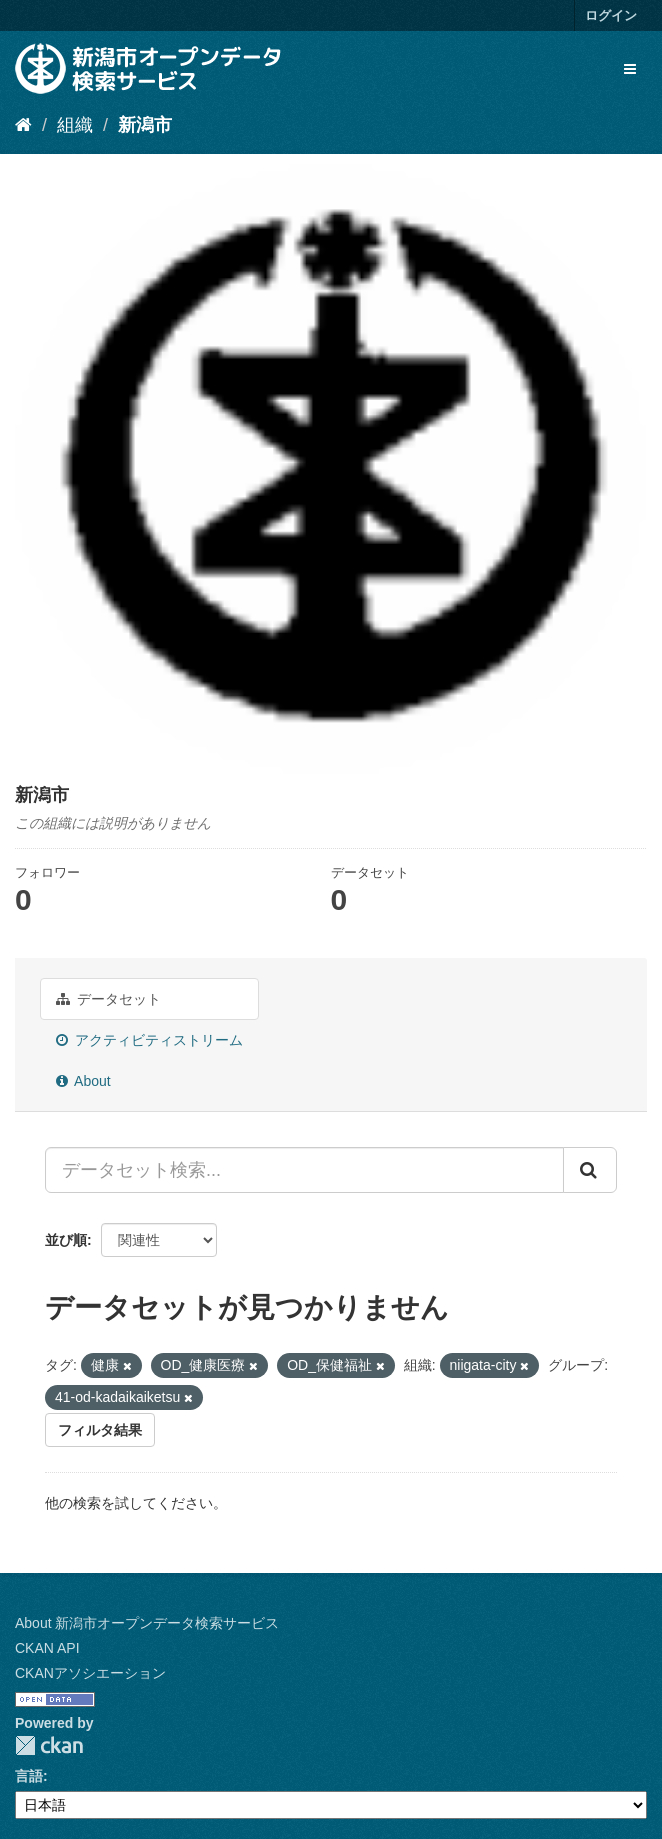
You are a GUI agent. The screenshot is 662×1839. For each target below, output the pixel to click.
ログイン (611, 15)
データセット (108, 999)
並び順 (66, 1240)
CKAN (49, 1745)
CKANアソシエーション (90, 1673)
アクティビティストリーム (149, 1040)
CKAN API (47, 1648)
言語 (29, 1776)
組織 (75, 125)
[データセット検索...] (304, 1170)
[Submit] (590, 1170)
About (83, 1081)
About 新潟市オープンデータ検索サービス (147, 1623)
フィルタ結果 (100, 1430)
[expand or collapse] (630, 69)
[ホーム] (23, 125)
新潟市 (145, 125)
